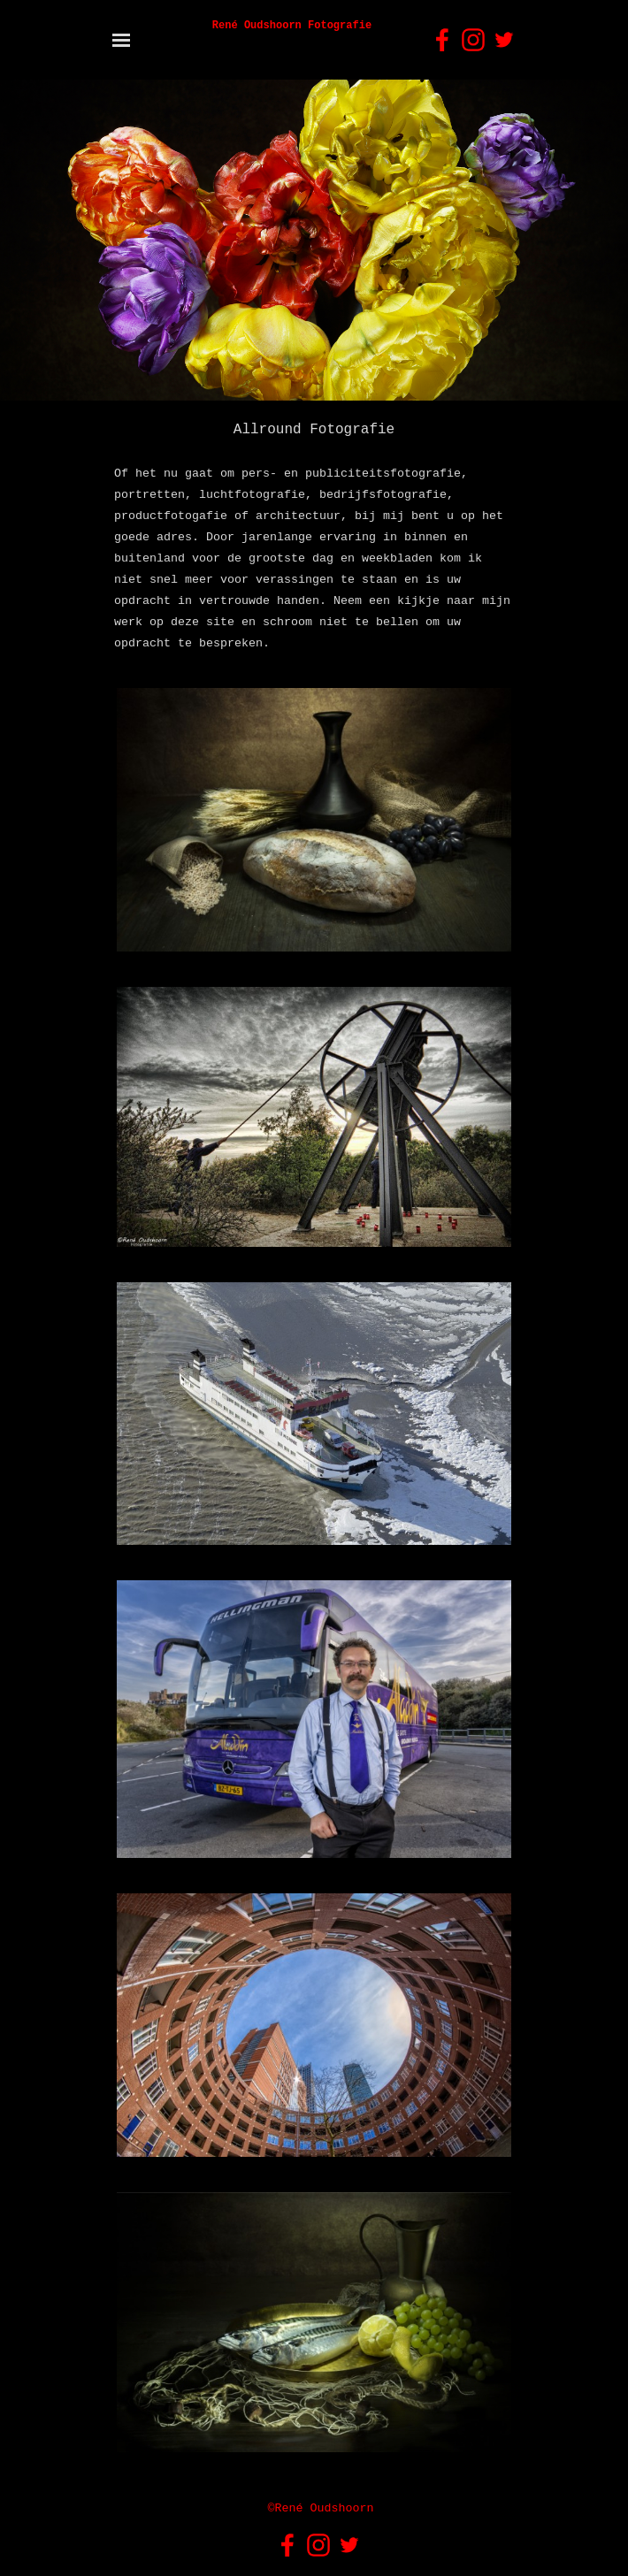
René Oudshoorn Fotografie (291, 25)
